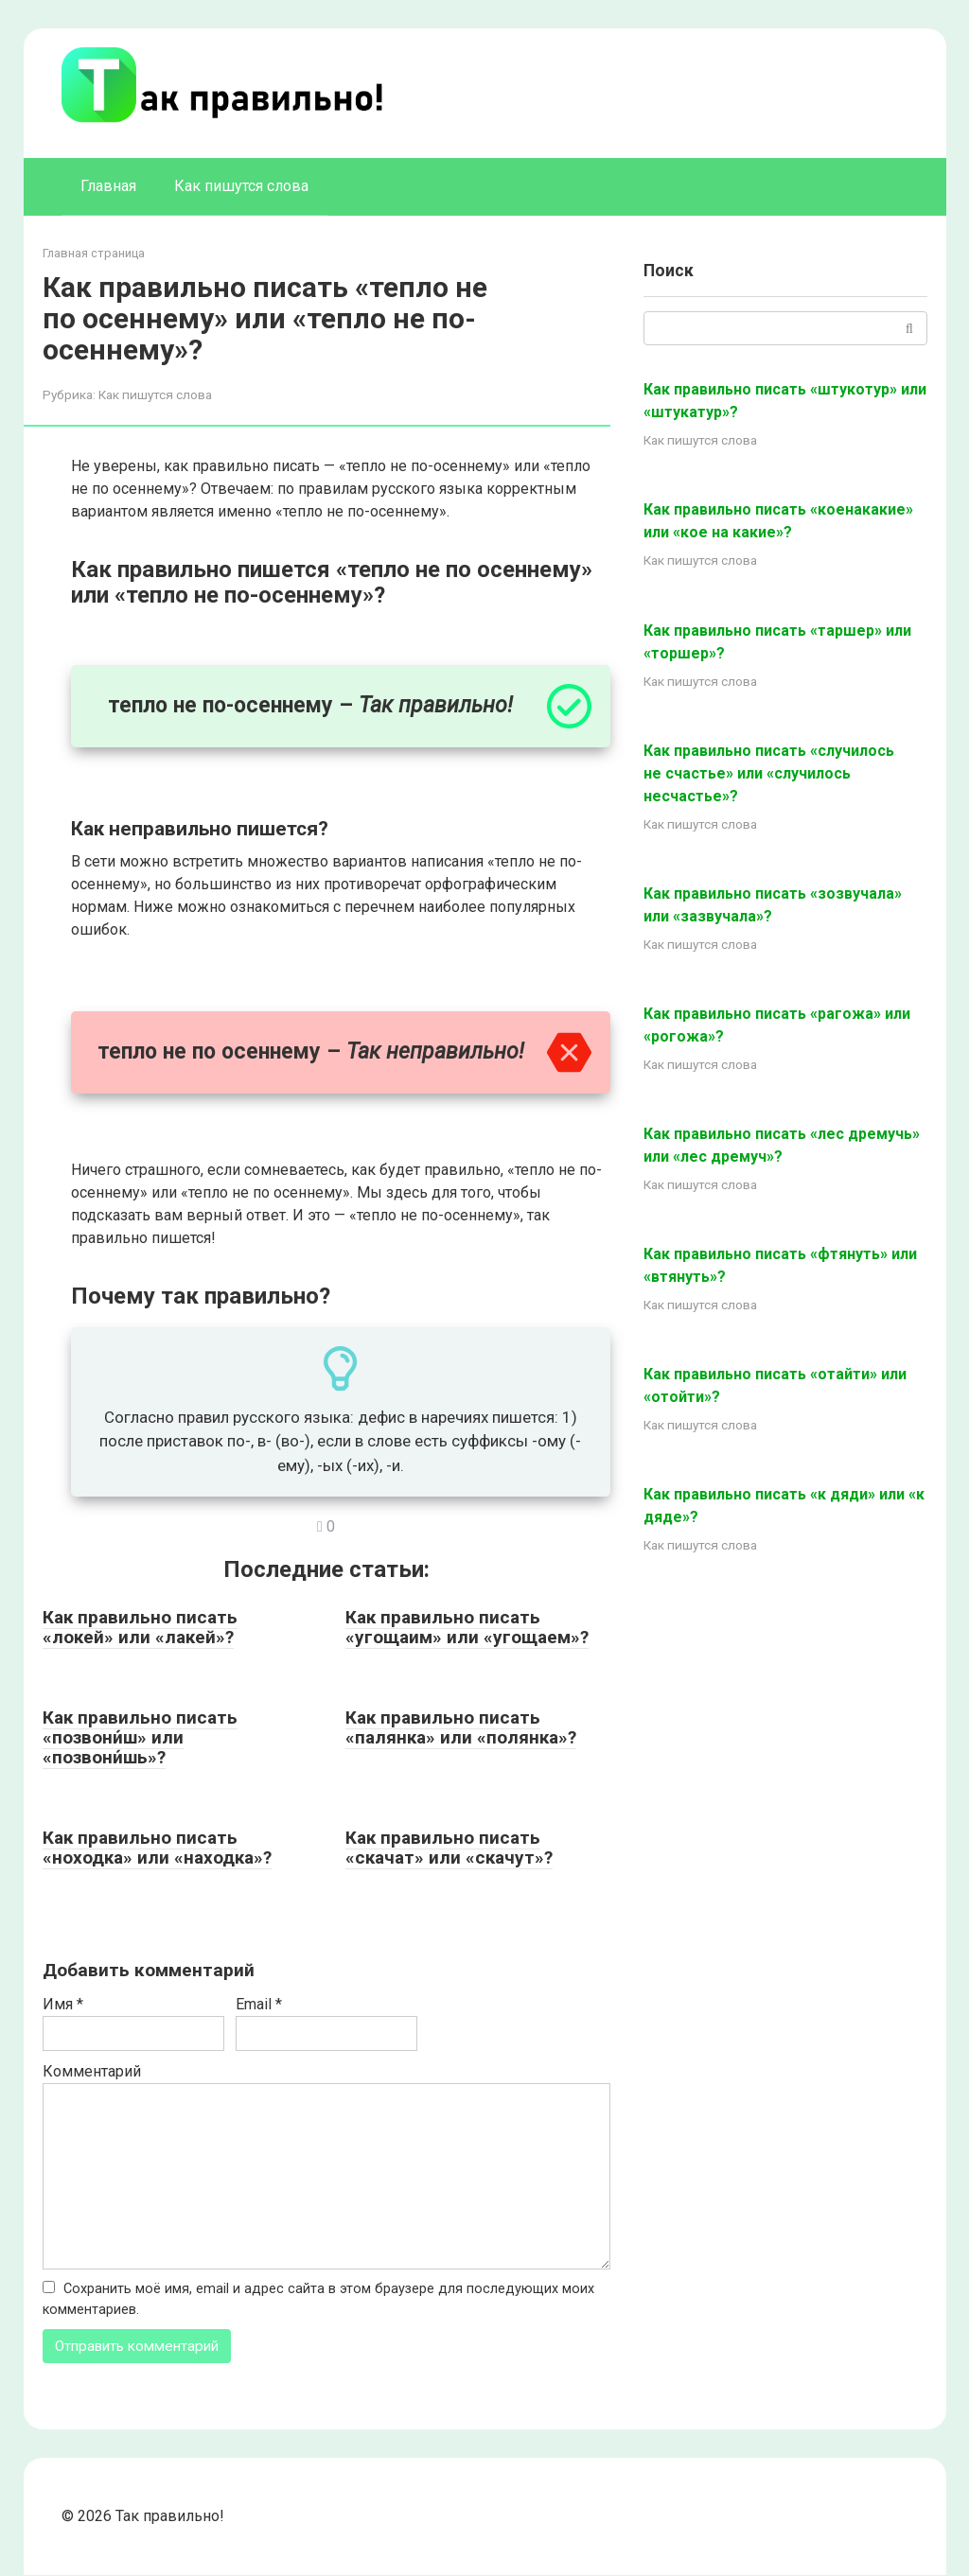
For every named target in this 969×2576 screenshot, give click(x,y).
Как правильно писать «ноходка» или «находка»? (157, 1847)
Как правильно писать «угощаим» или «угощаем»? (467, 1627)
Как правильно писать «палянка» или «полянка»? (460, 1727)
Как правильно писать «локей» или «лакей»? (140, 1627)
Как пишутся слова (241, 186)
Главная (108, 186)
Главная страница (94, 253)
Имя (63, 2004)
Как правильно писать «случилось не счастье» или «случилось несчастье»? (768, 773)
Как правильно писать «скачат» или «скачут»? (449, 1847)
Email (259, 2004)
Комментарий (92, 2071)
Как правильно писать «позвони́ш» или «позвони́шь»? (140, 1737)
